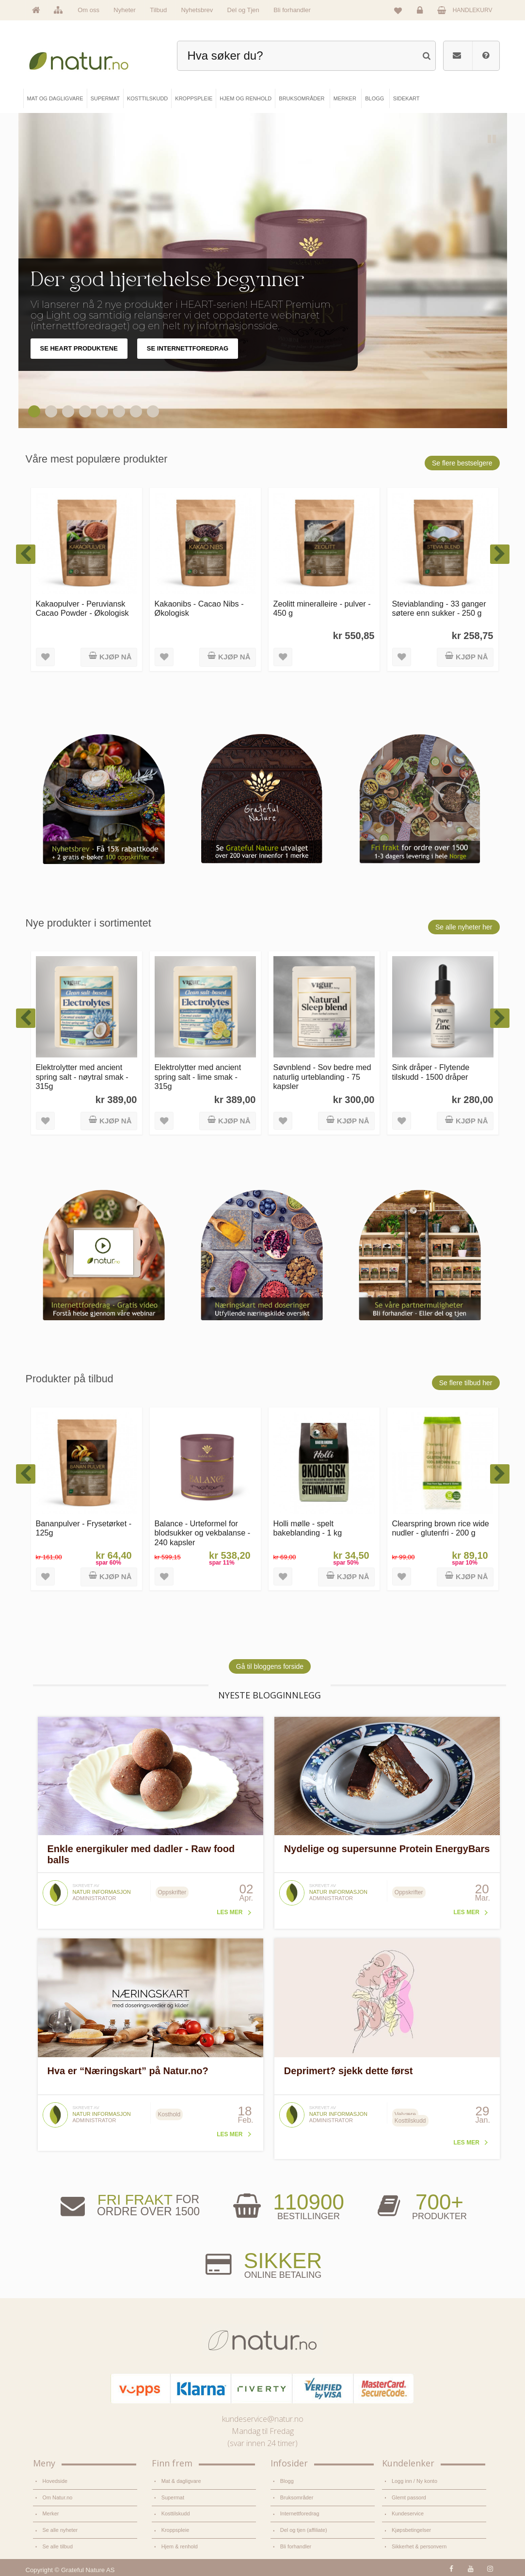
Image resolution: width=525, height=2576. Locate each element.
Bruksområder (297, 2497)
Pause (492, 139)
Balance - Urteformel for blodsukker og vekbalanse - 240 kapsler (203, 1533)
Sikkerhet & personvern (419, 2546)
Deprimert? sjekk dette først (348, 2070)
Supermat (172, 2497)
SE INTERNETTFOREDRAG (187, 348)
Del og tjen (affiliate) (303, 2530)
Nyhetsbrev (197, 10)
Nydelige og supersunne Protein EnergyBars (387, 1848)
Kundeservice (408, 2513)
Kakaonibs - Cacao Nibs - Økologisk (199, 608)
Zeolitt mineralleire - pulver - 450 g (322, 608)
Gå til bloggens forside (269, 1666)
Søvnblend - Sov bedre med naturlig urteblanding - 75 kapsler (322, 1076)
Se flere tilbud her (466, 1383)
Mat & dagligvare (181, 2481)
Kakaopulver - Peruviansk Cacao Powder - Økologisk (82, 608)
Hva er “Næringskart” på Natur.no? (128, 2070)
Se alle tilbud (58, 2546)
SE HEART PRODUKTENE (79, 348)
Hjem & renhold (179, 2546)
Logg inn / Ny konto (414, 2481)
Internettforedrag (299, 2513)
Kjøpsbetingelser (411, 2530)
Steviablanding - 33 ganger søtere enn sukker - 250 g (439, 608)
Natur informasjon (102, 1892)
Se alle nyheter (60, 2530)
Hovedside (55, 2481)
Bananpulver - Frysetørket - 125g (84, 1528)
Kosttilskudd (175, 2513)
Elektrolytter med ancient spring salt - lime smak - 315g (198, 1076)
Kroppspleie (175, 2530)
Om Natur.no (58, 2497)
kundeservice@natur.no (262, 2419)
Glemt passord (409, 2497)
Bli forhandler (292, 10)
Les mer (229, 1912)
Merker (51, 2513)
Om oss (88, 10)
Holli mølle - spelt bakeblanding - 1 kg (307, 1528)
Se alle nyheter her (464, 927)
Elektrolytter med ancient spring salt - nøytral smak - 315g (82, 1076)
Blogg (287, 2481)
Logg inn (421, 12)
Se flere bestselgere (462, 463)
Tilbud (158, 10)
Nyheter (124, 10)
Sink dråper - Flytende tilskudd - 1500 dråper (431, 1072)
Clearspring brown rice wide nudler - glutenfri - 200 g (440, 1528)
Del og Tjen (243, 10)
